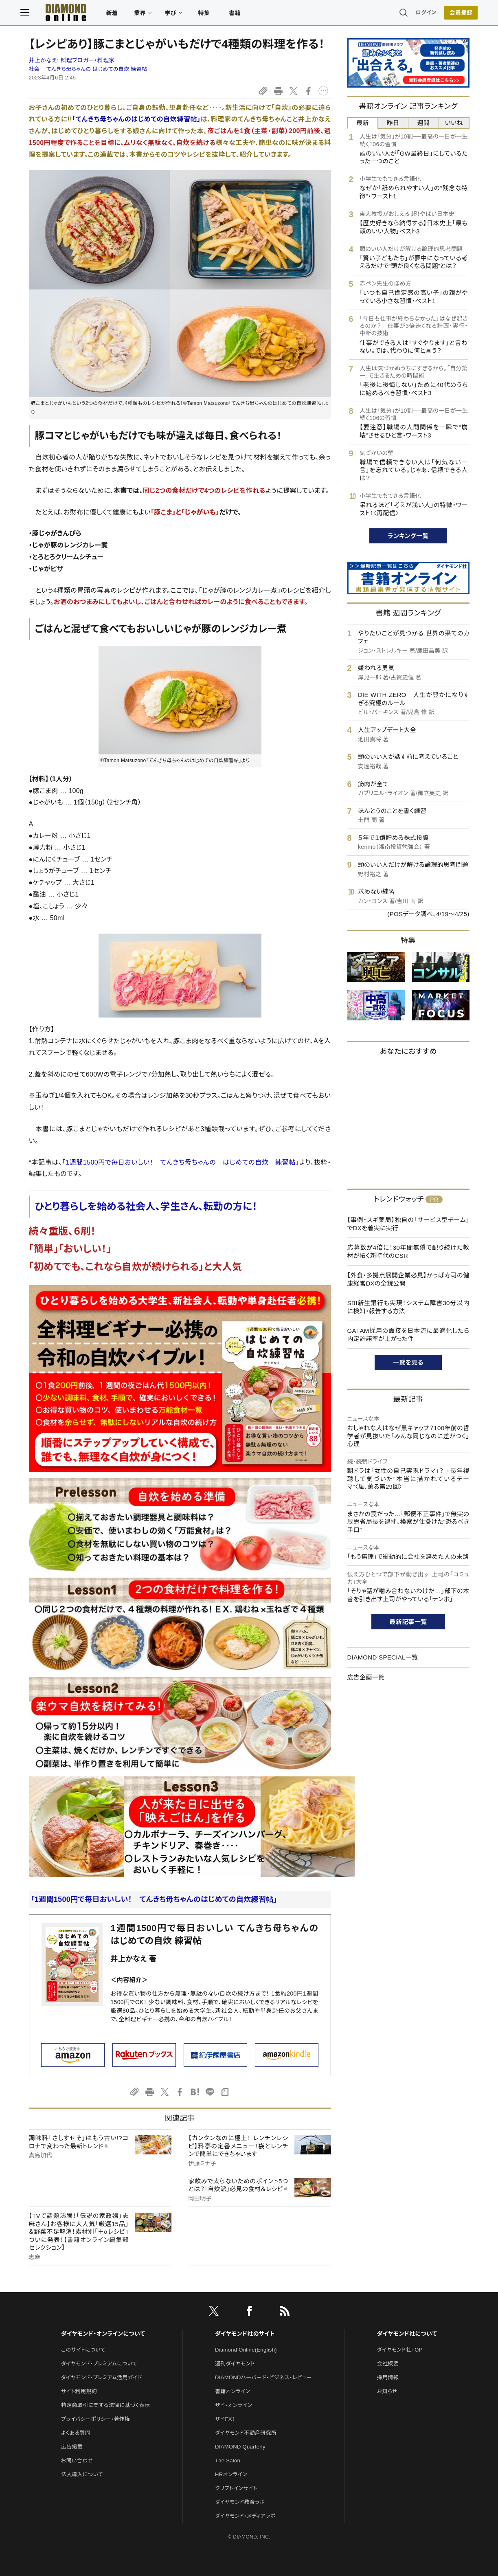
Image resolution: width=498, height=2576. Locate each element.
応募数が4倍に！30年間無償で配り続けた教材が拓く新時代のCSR (408, 1251)
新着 (121, 14)
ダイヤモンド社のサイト (244, 2333)
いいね (454, 122)
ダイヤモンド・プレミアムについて (99, 2364)
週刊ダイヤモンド (235, 2364)
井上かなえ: (72, 60)
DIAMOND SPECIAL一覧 (382, 1657)
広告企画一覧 (366, 1677)
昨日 (393, 122)
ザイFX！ (225, 2419)
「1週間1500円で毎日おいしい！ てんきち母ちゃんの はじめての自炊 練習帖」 (180, 1162)
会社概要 (388, 2364)
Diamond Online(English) (246, 2350)
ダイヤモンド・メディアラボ (245, 2516)
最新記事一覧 (408, 1621)
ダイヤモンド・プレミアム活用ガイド (101, 2377)
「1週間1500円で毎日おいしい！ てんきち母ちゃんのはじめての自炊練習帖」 (154, 1899)
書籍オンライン (232, 2391)
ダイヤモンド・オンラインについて (103, 2333)
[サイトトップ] (66, 14)
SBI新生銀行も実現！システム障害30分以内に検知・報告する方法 (408, 1306)
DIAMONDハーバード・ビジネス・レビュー (263, 2377)
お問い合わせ (77, 2460)
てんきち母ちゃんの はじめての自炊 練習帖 (96, 69)
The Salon (227, 2460)
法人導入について (82, 2474)
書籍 (243, 14)
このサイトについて (83, 2350)
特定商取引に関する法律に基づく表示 (105, 2405)
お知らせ (387, 2391)
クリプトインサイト (236, 2488)
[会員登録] (452, 14)
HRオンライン (231, 2474)
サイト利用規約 (79, 2391)
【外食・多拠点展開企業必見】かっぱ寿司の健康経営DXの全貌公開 (408, 1279)
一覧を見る (408, 1362)
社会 (34, 69)
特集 (212, 14)
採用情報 (388, 2377)
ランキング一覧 (408, 535)
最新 (362, 122)
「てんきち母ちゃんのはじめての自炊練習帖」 (136, 119)
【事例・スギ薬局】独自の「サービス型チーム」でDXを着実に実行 (408, 1223)
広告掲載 (72, 2447)
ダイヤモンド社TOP (400, 2350)
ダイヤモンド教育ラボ (240, 2502)
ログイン (417, 14)
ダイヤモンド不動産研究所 (245, 2433)
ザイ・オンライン (233, 2405)
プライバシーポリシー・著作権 (95, 2419)
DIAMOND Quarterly (240, 2447)
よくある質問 (75, 2433)
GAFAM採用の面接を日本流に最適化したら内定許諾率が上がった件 (408, 1334)
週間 (423, 122)
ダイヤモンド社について (407, 2333)
